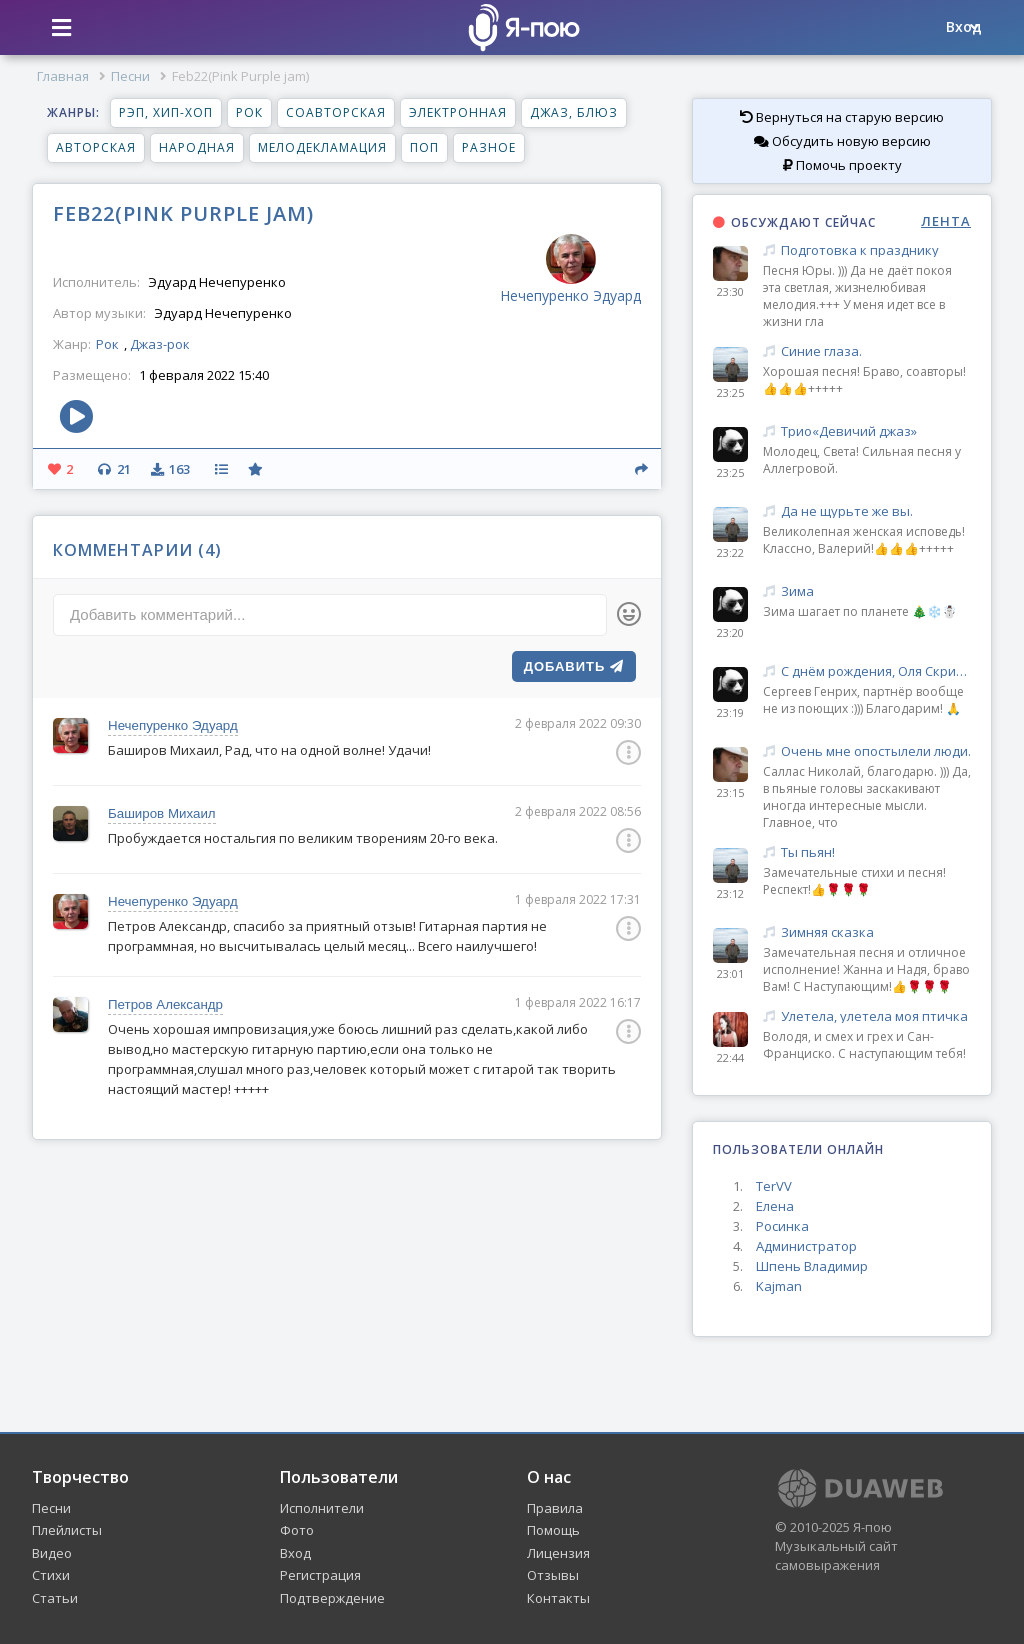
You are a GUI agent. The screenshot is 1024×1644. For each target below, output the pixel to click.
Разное (489, 147)
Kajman (779, 1286)
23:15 (730, 792)
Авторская (96, 147)
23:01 (730, 973)
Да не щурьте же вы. (867, 511)
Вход (295, 1553)
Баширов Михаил (162, 813)
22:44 (730, 1057)
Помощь (553, 1530)
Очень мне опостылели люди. (867, 751)
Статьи (55, 1598)
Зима (867, 591)
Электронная (458, 112)
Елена (775, 1206)
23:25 (730, 392)
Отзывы (553, 1575)
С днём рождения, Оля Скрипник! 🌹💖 (867, 671)
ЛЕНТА (946, 221)
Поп (424, 147)
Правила (555, 1508)
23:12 (730, 893)
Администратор (806, 1246)
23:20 (730, 632)
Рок (249, 112)
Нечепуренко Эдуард (173, 725)
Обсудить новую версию (842, 141)
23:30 (730, 291)
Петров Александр (165, 1004)
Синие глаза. (867, 351)
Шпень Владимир (812, 1266)
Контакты (558, 1598)
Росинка (782, 1226)
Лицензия (558, 1553)
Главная (63, 76)
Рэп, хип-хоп (166, 112)
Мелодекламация (322, 147)
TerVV (774, 1186)
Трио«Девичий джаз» (867, 431)
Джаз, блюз (574, 112)
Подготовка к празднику (867, 250)
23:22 (730, 552)
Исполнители (322, 1508)
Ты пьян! (867, 852)
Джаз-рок (160, 344)
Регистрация (320, 1575)
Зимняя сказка (867, 932)
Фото (297, 1530)
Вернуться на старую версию (842, 117)
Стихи (51, 1575)
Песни (130, 76)
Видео (52, 1553)
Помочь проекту (842, 165)
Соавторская (336, 112)
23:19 (730, 712)
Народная (197, 147)
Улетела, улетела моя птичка (867, 1016)
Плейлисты (67, 1530)
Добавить (574, 666)
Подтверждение (332, 1598)
